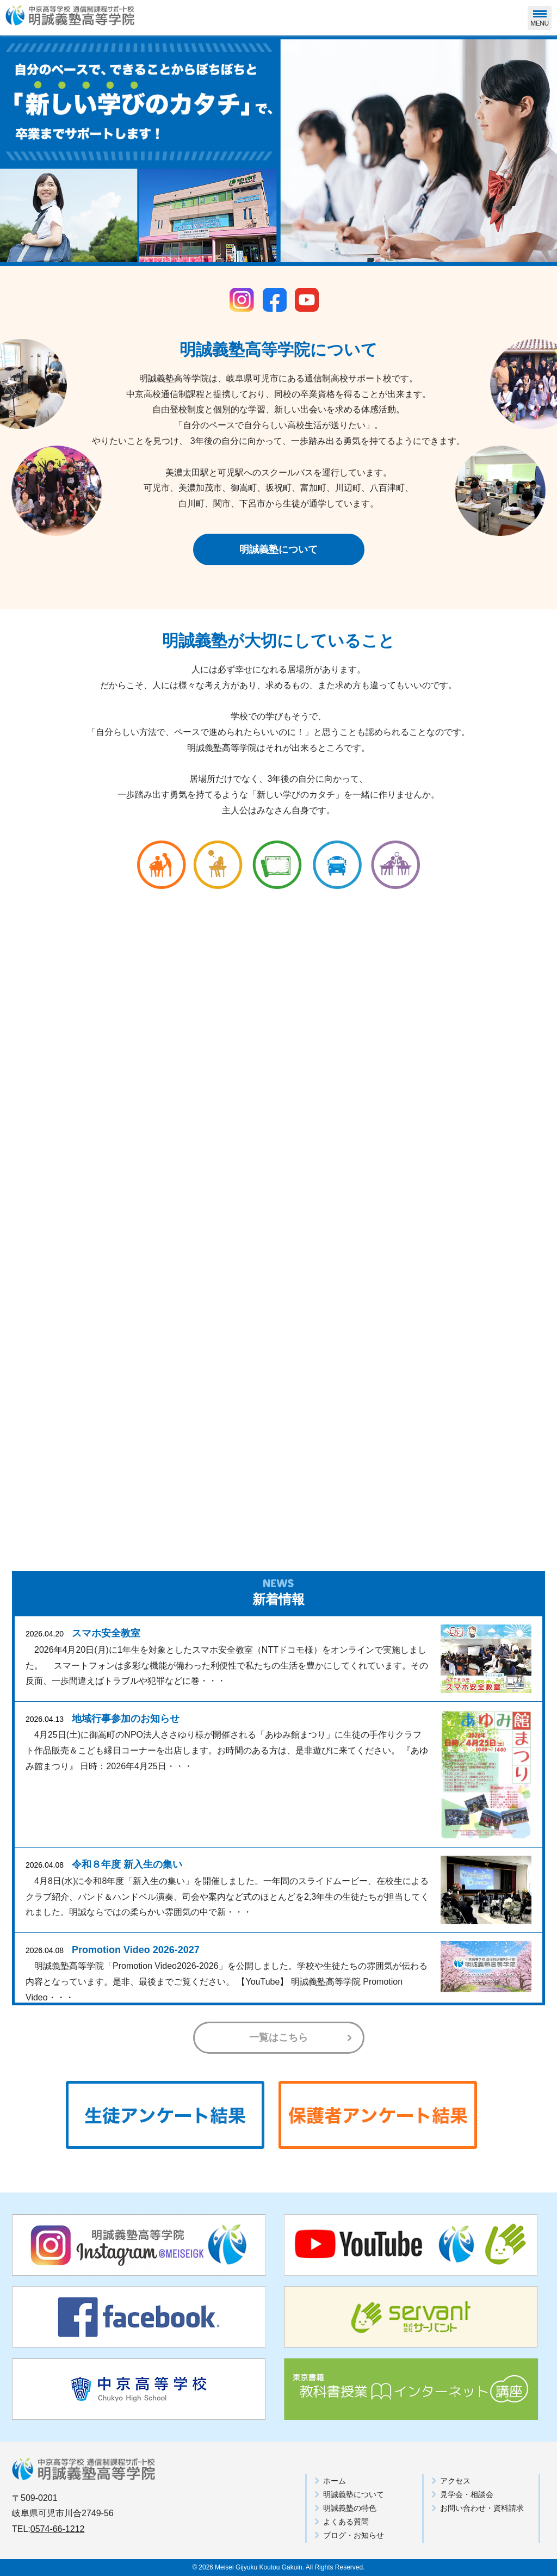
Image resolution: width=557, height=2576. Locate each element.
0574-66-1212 (57, 2529)
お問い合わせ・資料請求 (482, 2508)
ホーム (334, 2480)
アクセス (455, 2480)
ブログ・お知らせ (353, 2535)
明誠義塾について (278, 549)
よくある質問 (346, 2521)
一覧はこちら (278, 2037)
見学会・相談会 (466, 2494)
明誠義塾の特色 (349, 2508)
